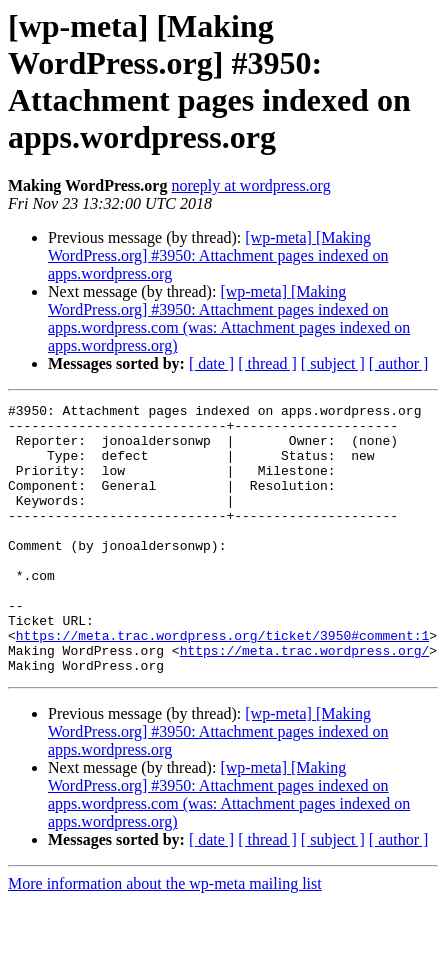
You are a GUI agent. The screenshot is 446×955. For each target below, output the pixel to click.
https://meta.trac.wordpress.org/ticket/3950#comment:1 (222, 683)
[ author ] (399, 363)
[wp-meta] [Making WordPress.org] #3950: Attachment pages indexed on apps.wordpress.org (218, 255)
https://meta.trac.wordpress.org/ (305, 701)
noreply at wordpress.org (250, 185)
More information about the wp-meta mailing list (165, 937)
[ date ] (211, 363)
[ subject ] (333, 363)
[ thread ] (267, 363)
